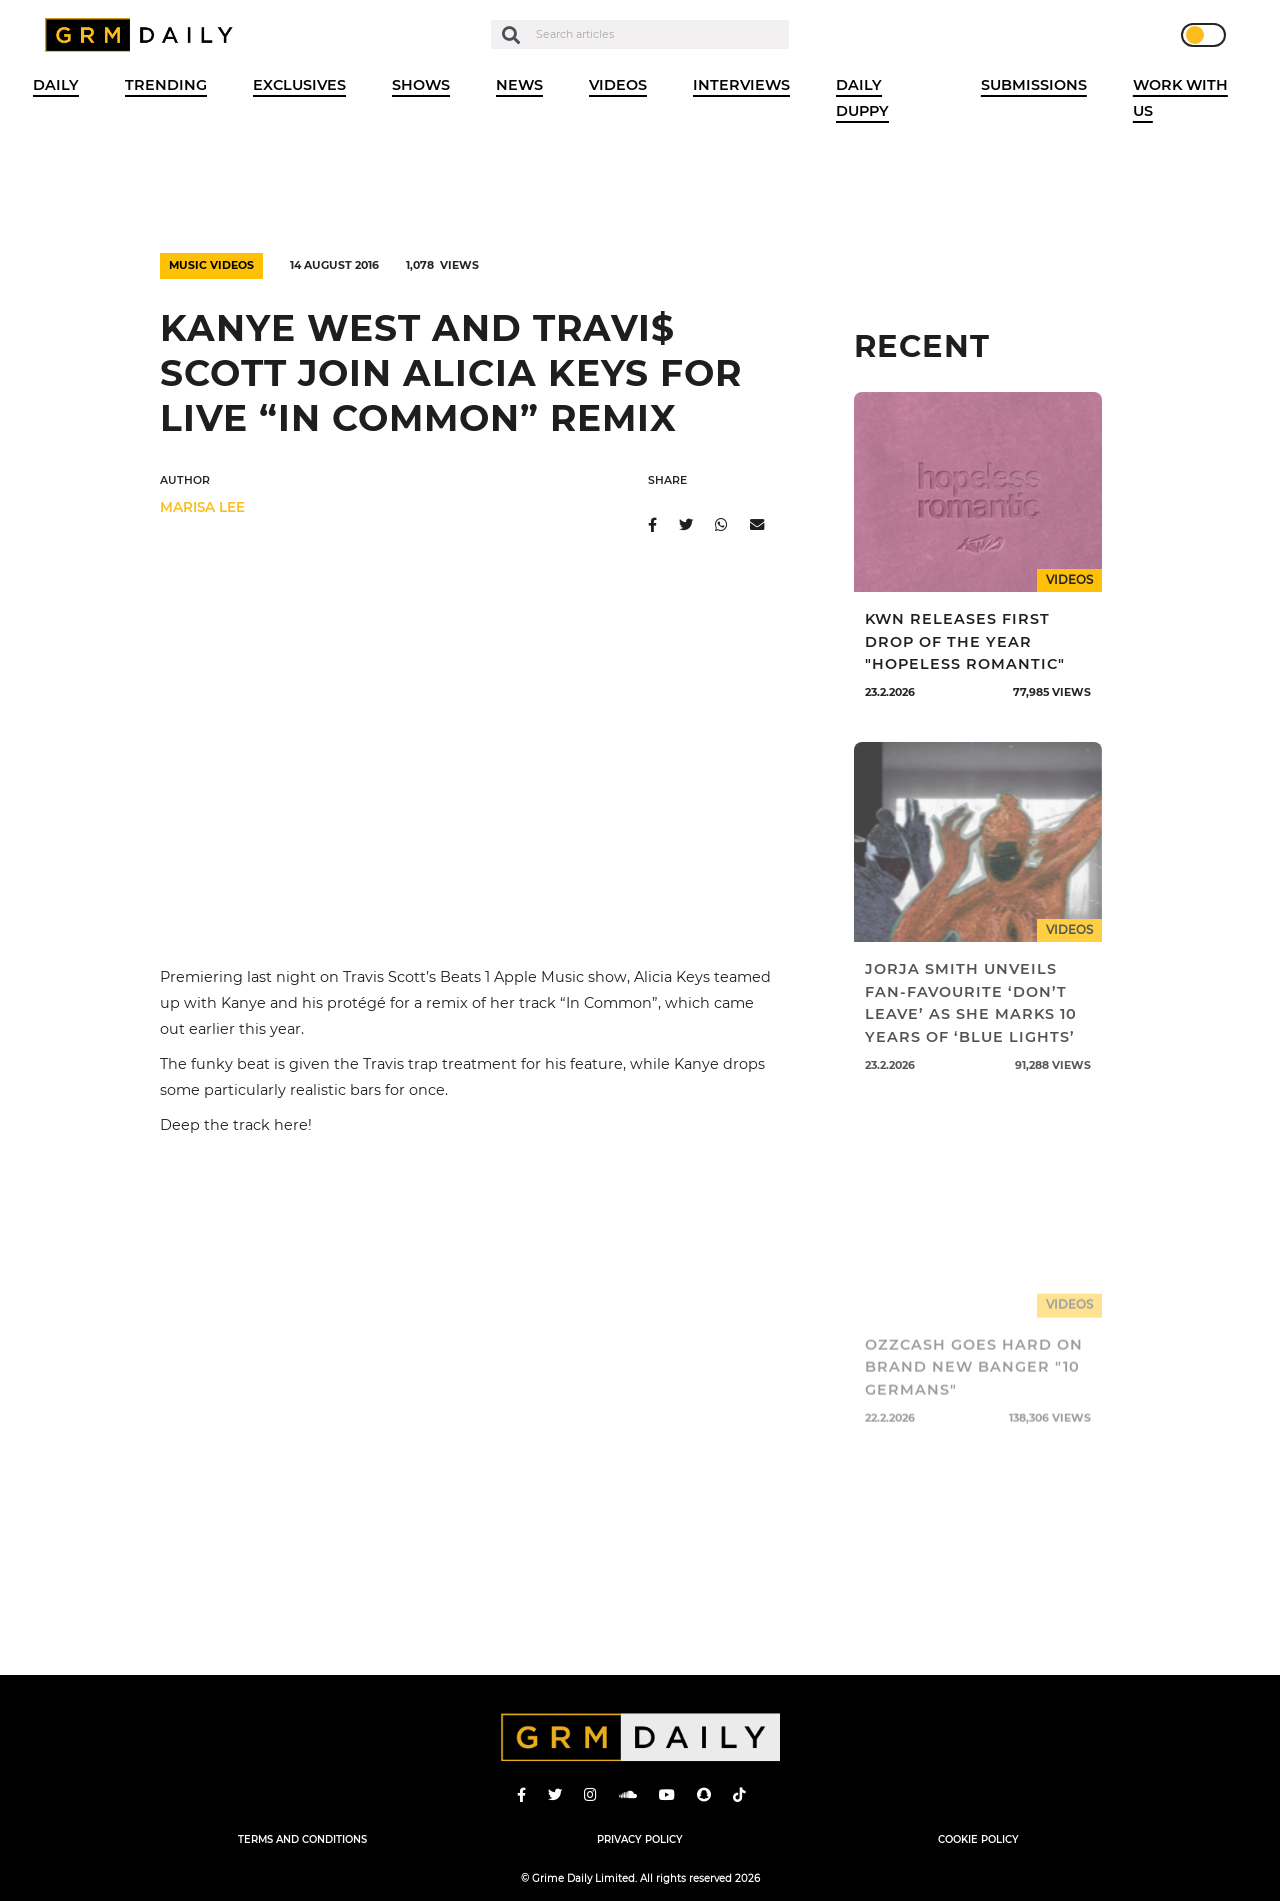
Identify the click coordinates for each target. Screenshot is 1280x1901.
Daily (56, 85)
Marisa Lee (202, 507)
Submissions (1034, 85)
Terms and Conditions (302, 1839)
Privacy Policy (640, 1839)
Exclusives (299, 85)
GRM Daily (144, 35)
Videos (618, 85)
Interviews (741, 85)
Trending (166, 85)
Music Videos (211, 265)
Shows (421, 85)
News (519, 85)
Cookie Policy (978, 1839)
